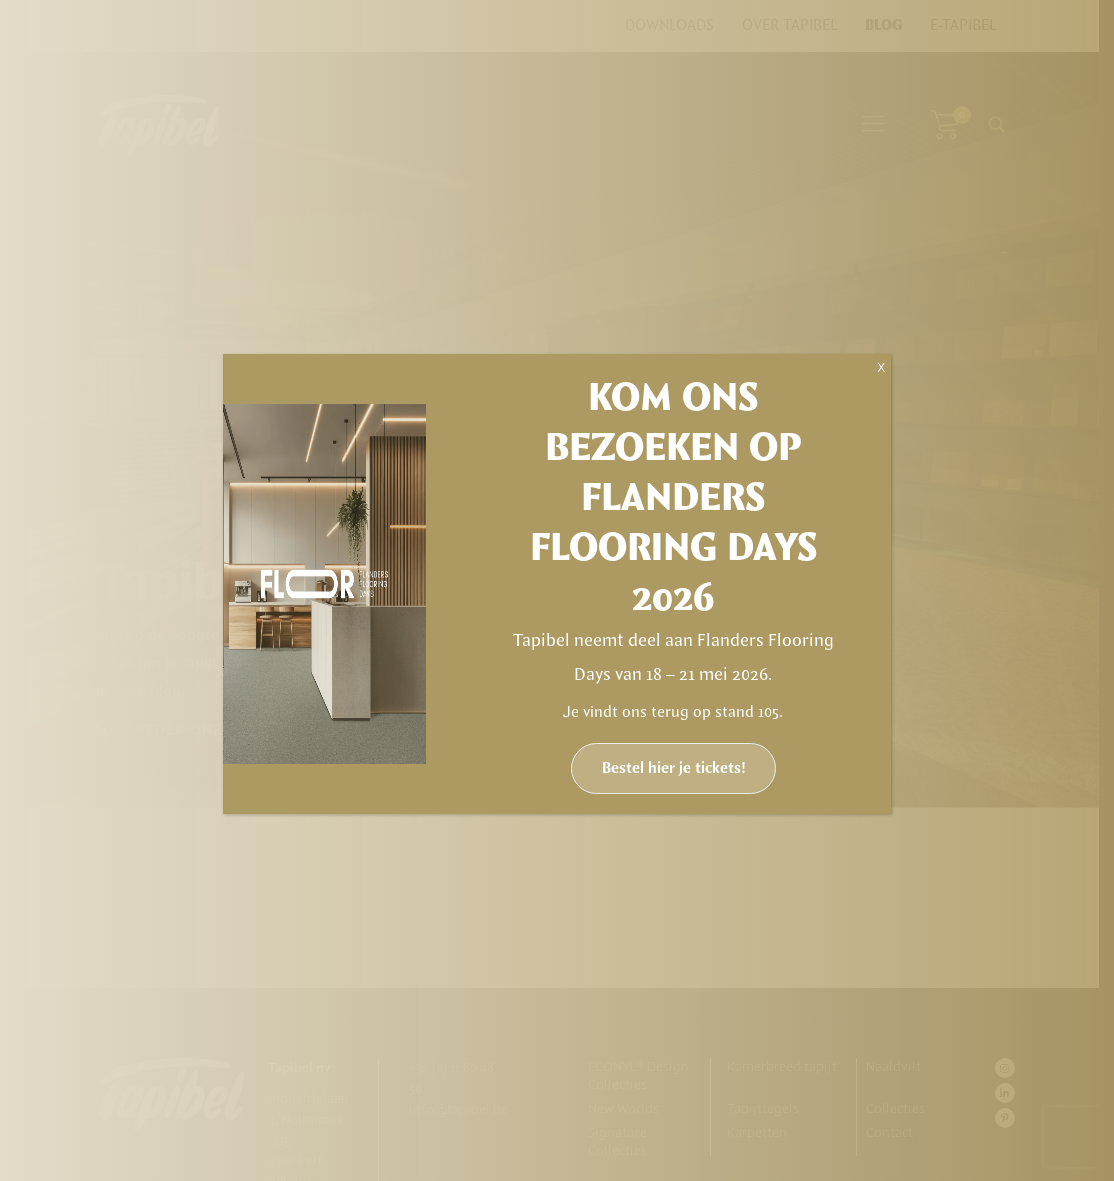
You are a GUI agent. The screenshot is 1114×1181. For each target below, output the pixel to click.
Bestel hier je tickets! (673, 768)
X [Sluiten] (881, 368)
